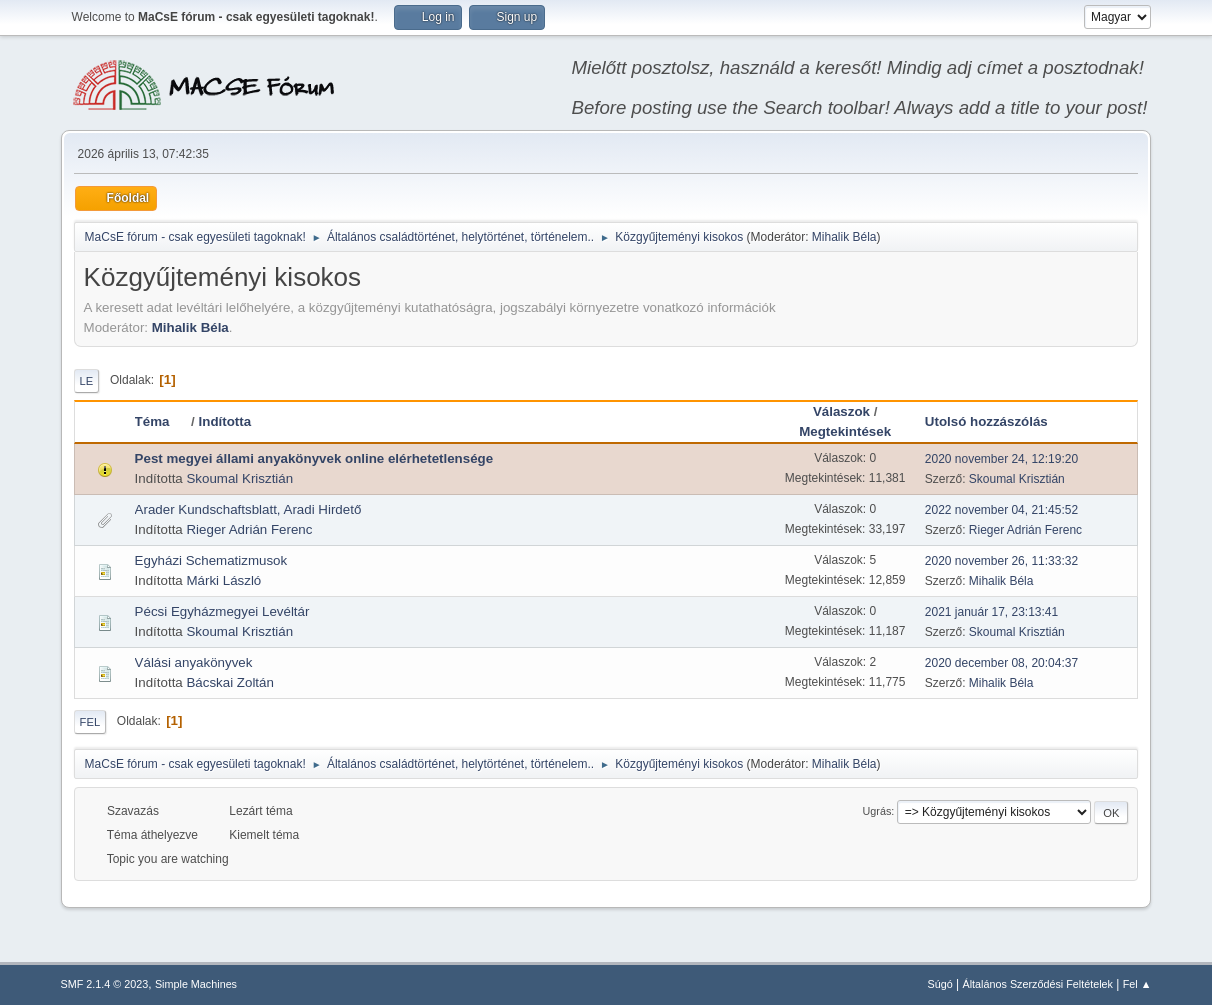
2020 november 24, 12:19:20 (1001, 459)
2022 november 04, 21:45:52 (1001, 510)
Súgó (940, 984)
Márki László (223, 580)
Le (87, 381)
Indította (225, 421)
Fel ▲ (1137, 984)
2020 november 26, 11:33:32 (1001, 561)
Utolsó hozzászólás (986, 421)
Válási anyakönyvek (194, 662)
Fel (90, 722)
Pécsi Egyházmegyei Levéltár (222, 611)
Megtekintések (845, 431)
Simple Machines (196, 984)
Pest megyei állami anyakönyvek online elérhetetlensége (314, 458)
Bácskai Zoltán (229, 682)
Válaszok (841, 411)
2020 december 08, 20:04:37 (1001, 663)
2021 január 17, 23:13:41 (991, 612)
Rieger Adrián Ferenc (249, 529)
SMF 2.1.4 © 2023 (105, 984)
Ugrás (877, 811)
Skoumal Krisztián (239, 478)
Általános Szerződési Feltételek (1038, 984)
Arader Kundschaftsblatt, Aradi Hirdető (248, 509)
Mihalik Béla (844, 237)
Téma (161, 421)
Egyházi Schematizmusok (211, 560)
